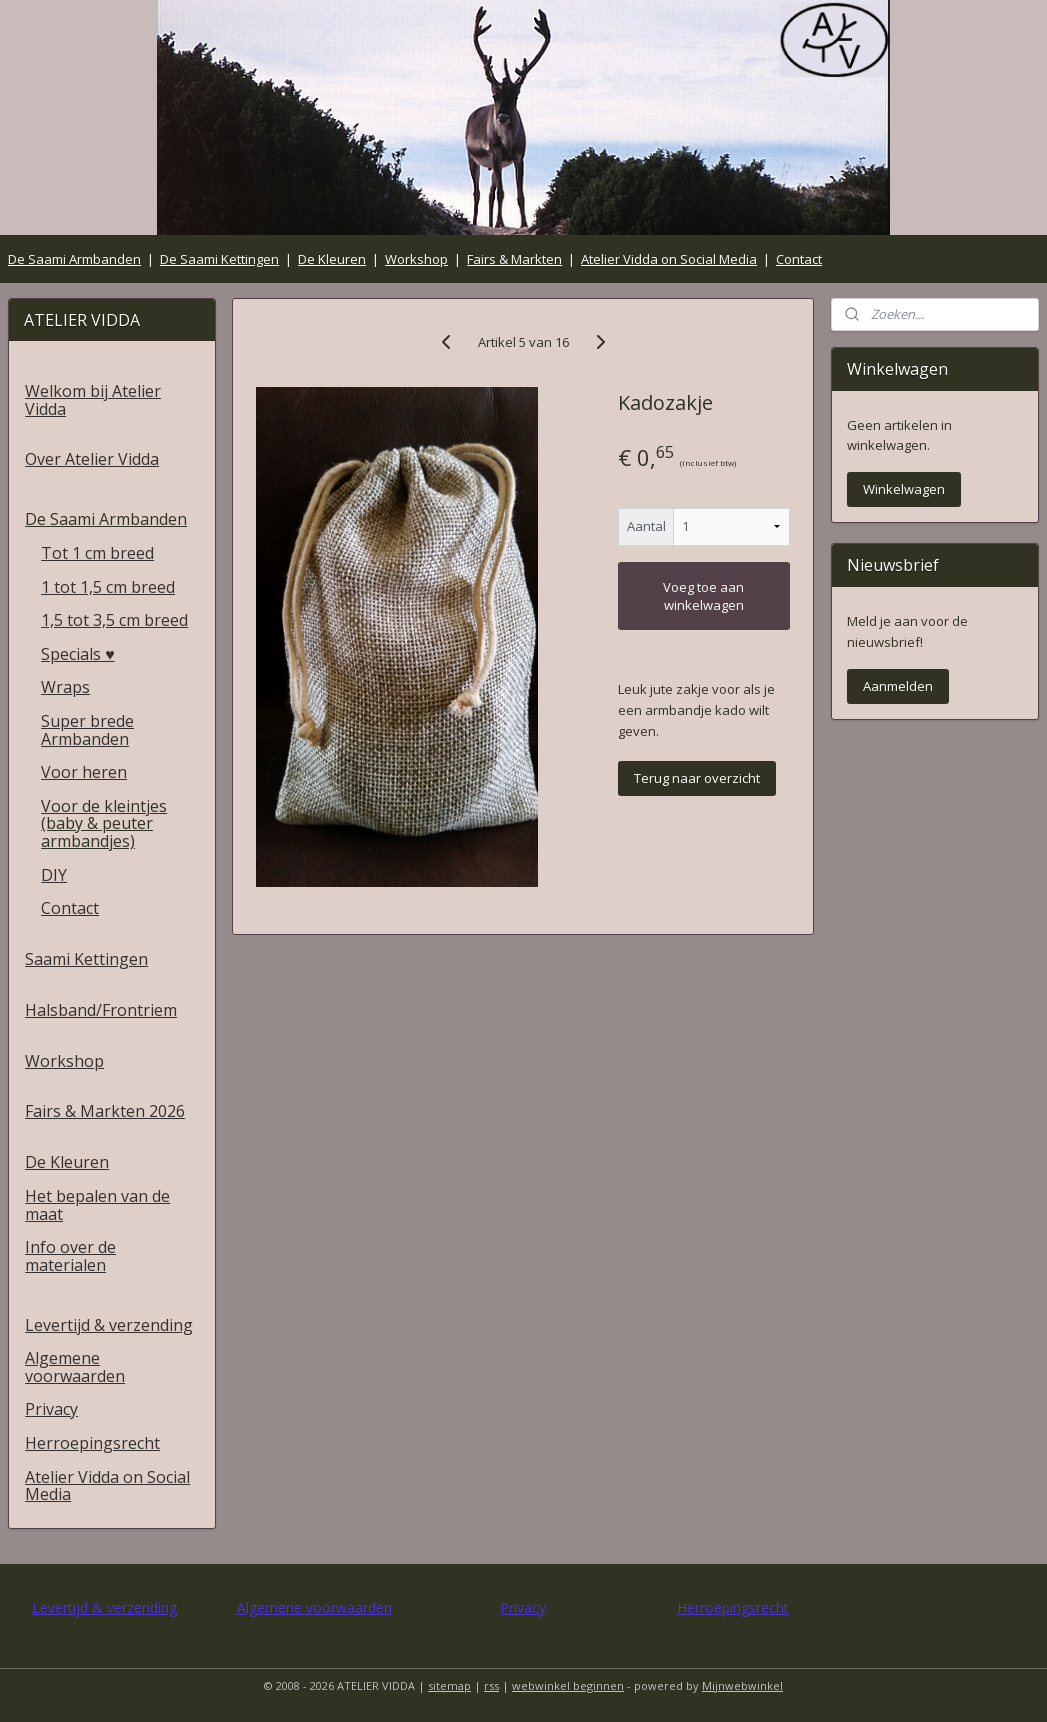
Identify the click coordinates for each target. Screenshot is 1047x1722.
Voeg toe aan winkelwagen (704, 596)
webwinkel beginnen (568, 1685)
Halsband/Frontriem (101, 1010)
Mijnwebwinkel (742, 1685)
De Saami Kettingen (219, 259)
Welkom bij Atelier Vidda (93, 400)
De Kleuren (332, 259)
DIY (54, 875)
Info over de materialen (70, 1256)
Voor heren (84, 772)
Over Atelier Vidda (92, 459)
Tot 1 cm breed (97, 553)
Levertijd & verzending (109, 1325)
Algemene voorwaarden (75, 1367)
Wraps (65, 687)
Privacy (51, 1409)
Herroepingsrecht (92, 1443)
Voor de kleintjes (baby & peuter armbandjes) (104, 823)
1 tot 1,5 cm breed (108, 587)
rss (491, 1685)
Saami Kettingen (86, 959)
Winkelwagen (904, 489)
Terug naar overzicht (697, 778)
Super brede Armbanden (87, 730)
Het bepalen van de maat (97, 1205)
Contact (799, 259)
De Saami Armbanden (74, 259)
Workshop (416, 259)
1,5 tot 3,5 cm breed (114, 620)
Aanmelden (898, 686)
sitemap (449, 1685)
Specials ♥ (78, 654)
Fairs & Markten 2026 (105, 1111)
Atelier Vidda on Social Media (669, 259)
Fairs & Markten (514, 259)
